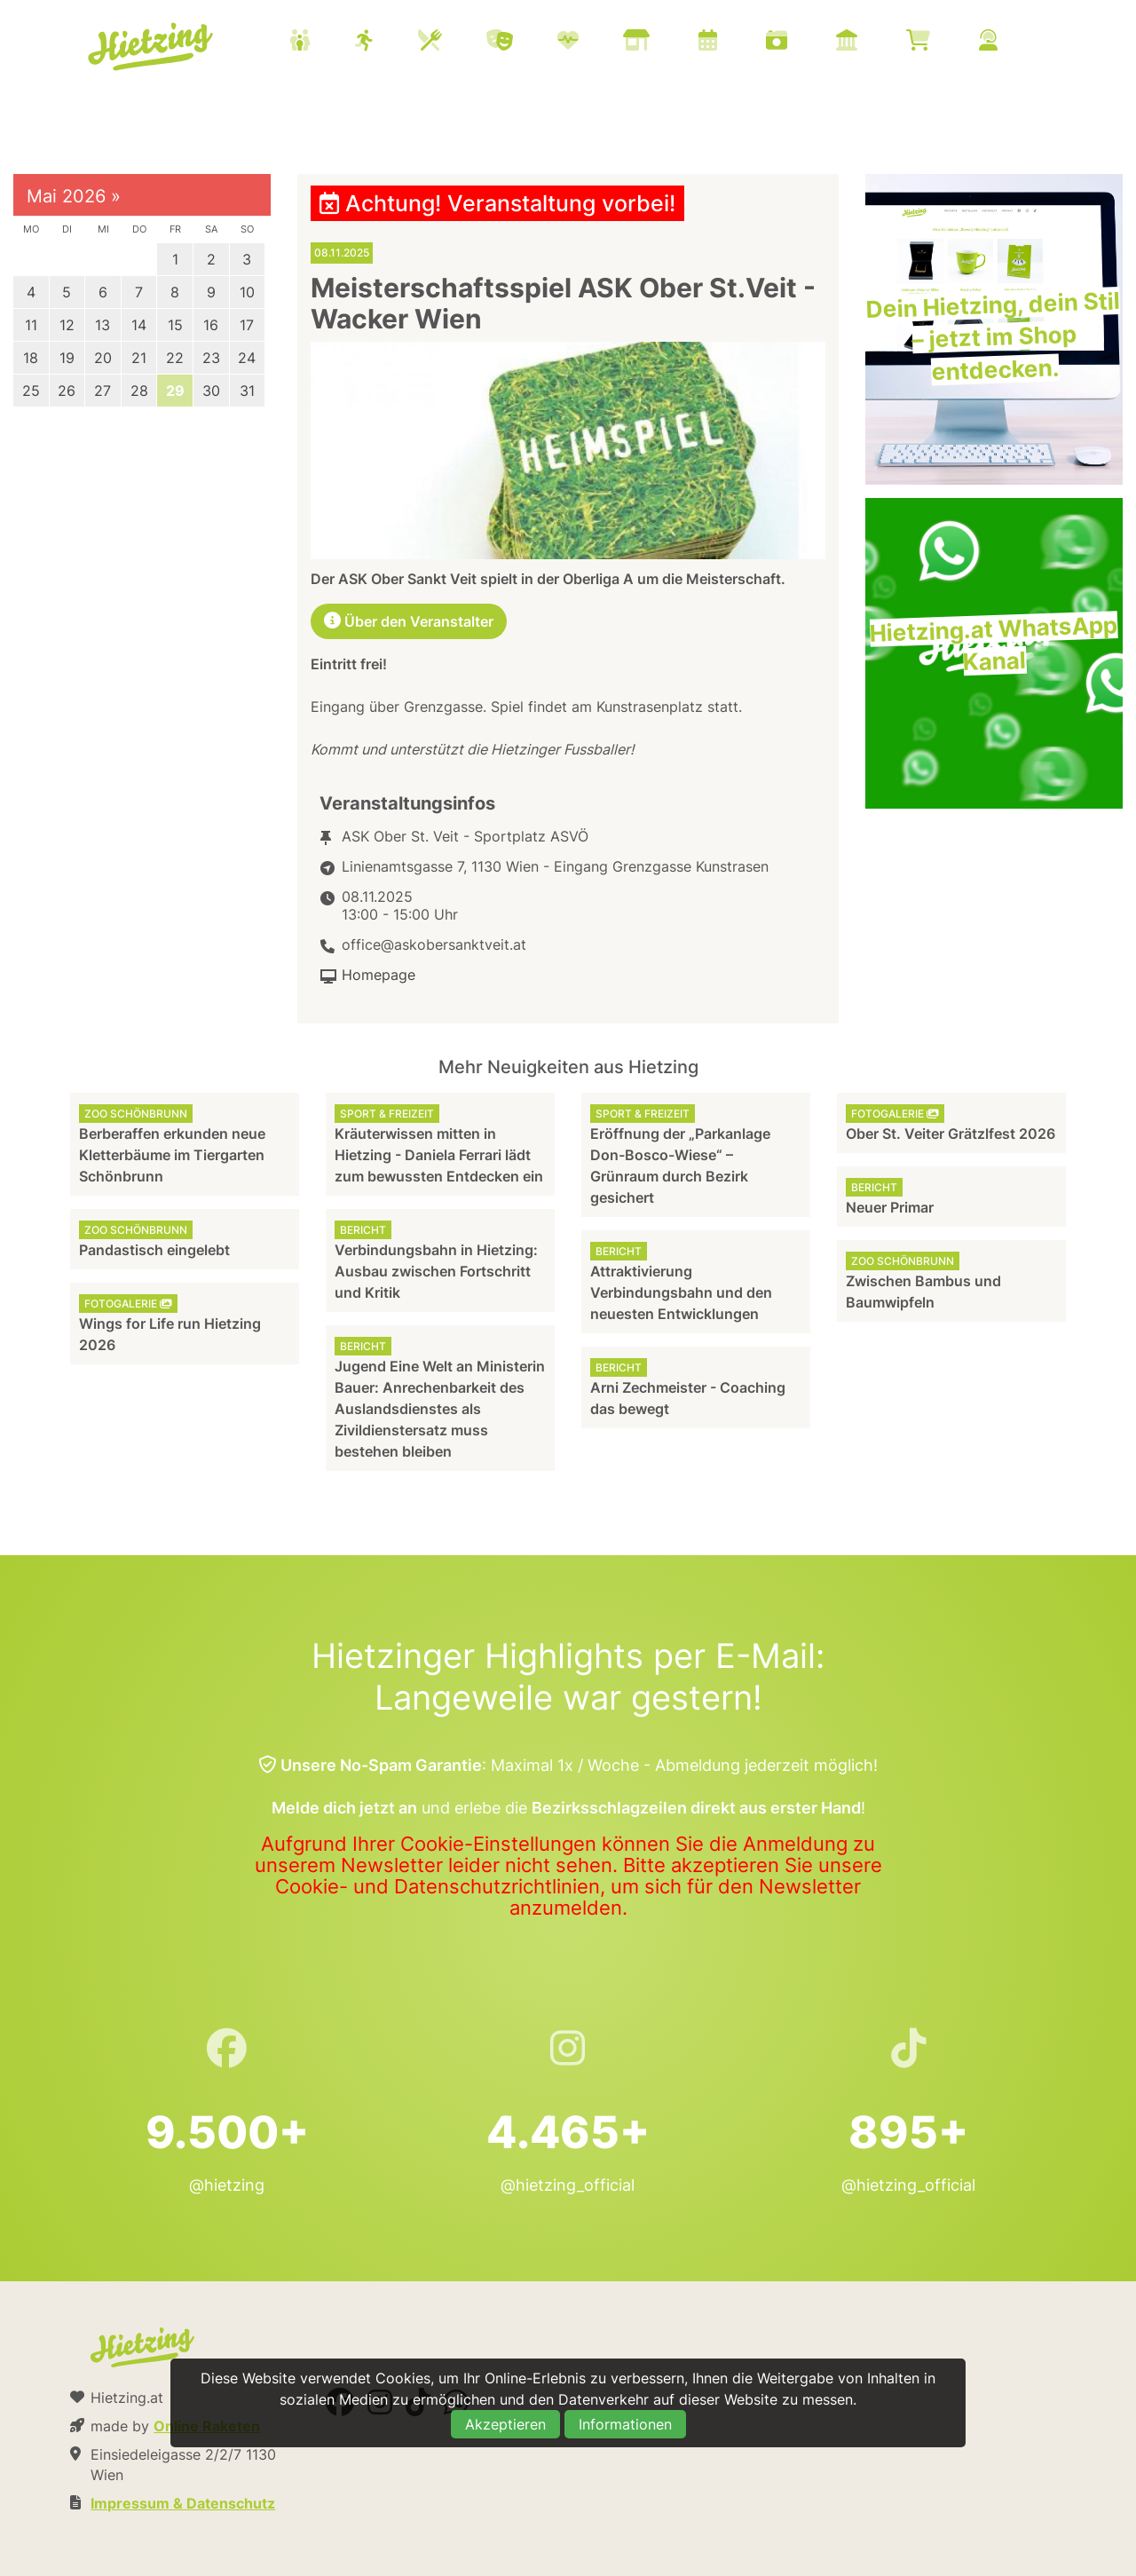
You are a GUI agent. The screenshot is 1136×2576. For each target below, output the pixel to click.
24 (247, 358)
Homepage (378, 975)
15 (175, 325)
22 (175, 358)
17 (247, 325)
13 (102, 325)
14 (138, 325)
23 (211, 358)
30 (211, 390)
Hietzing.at (152, 47)
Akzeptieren (505, 2424)
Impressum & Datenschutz (183, 2503)
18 (30, 358)
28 (139, 390)
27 (102, 390)
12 (67, 325)
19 (67, 358)
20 (103, 358)
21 (138, 358)
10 (247, 292)
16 (210, 325)
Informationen (625, 2424)
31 (247, 390)
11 (31, 325)
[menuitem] (665, 42)
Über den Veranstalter (408, 621)
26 (66, 390)
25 (31, 390)
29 (175, 390)
